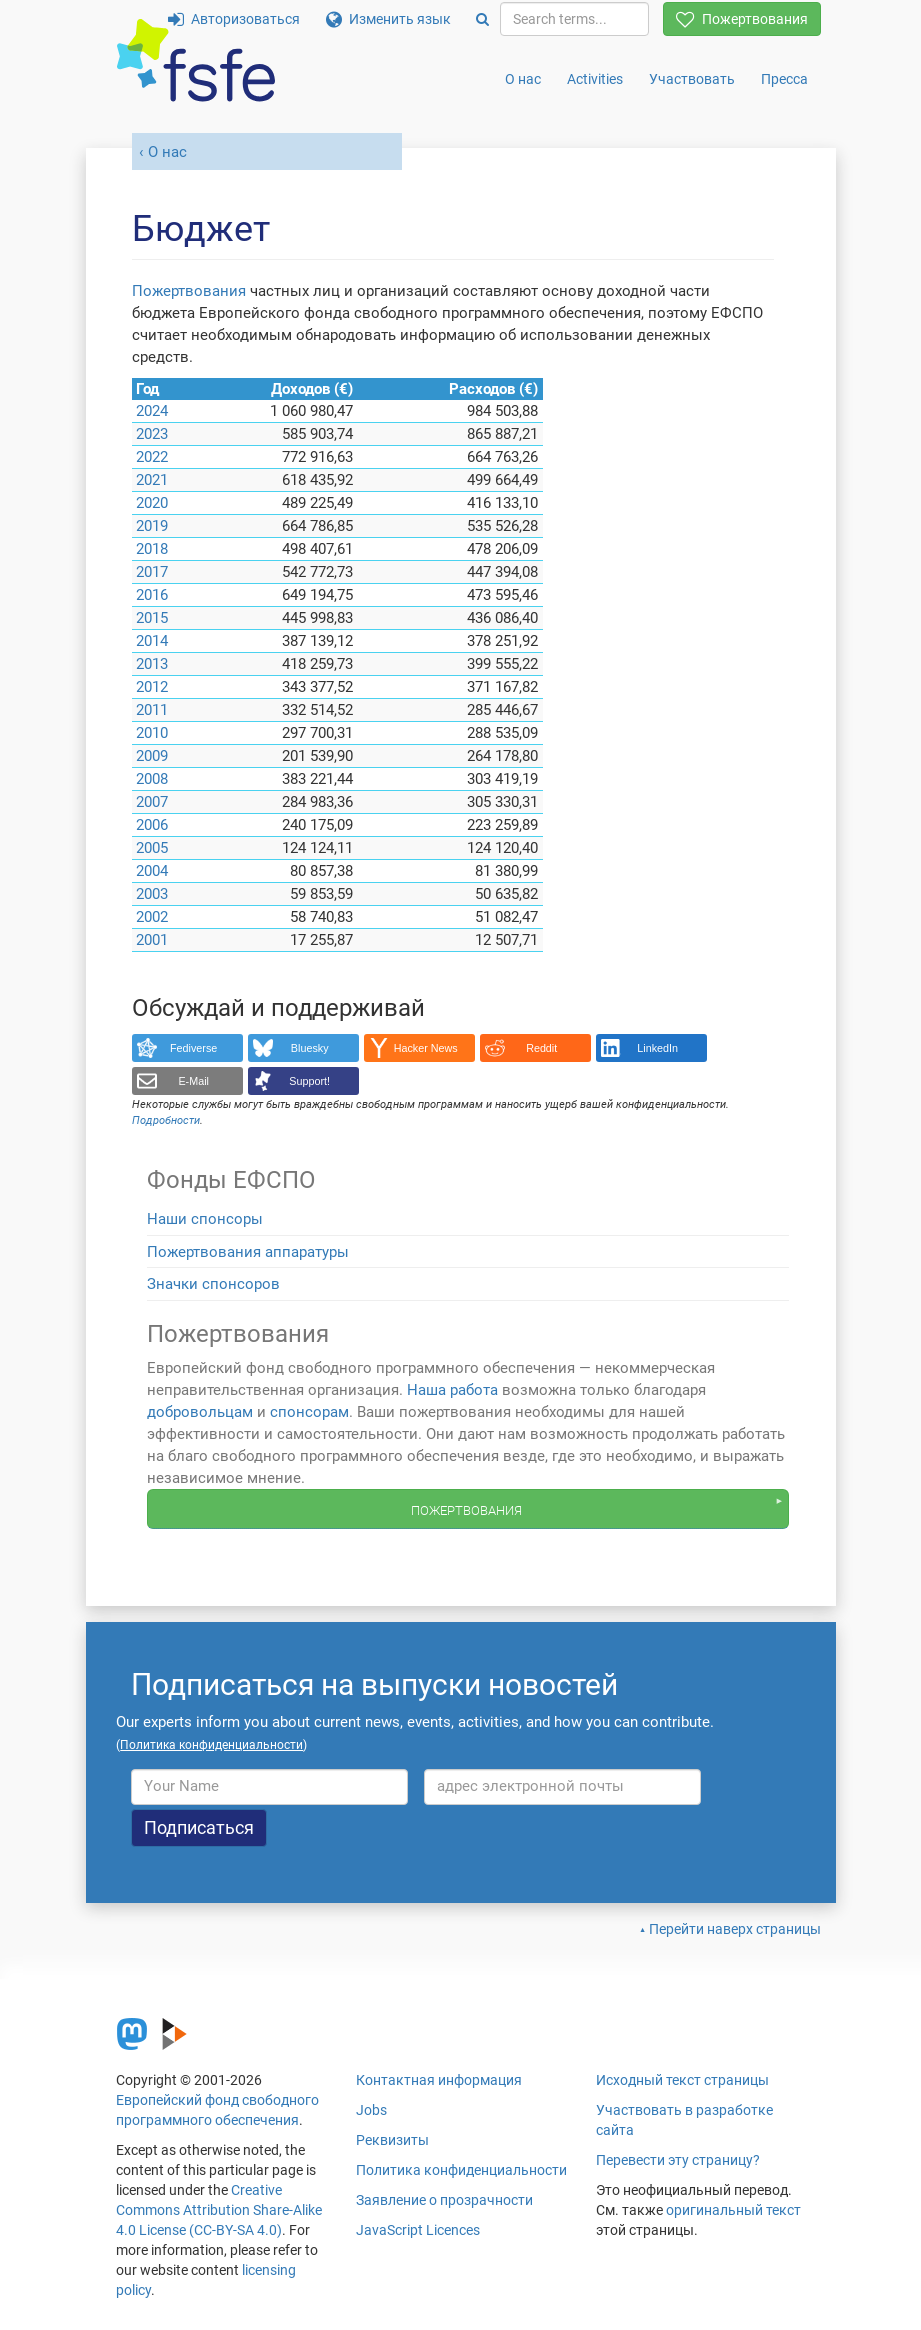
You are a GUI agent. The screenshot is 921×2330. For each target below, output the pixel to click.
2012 (152, 687)
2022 (152, 457)
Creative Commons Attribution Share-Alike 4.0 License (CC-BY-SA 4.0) (219, 2210)
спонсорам (309, 1412)
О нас (523, 79)
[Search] (482, 19)
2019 (152, 526)
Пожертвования (742, 19)
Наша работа (452, 1390)
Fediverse (193, 1048)
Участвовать (692, 79)
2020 (152, 503)
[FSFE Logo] (196, 61)
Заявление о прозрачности (444, 2200)
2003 (152, 894)
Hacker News (426, 1048)
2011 (152, 710)
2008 (152, 779)
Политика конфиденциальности (461, 2170)
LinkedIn (657, 1048)
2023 (152, 434)
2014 (152, 641)
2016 (152, 595)
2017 (152, 572)
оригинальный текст (733, 2210)
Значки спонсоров (213, 1284)
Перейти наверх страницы (735, 1929)
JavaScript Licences (418, 2230)
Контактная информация (439, 2080)
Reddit (541, 1048)
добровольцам (200, 1412)
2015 (152, 618)
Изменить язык (388, 19)
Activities (595, 79)
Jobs (371, 2110)
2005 (152, 848)
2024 (152, 411)
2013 (152, 664)
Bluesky (310, 1048)
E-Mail (193, 1081)
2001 (152, 940)
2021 (152, 480)
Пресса (784, 79)
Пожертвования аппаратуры (248, 1252)
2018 (152, 549)
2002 (152, 917)
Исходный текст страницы (682, 2080)
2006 (152, 825)
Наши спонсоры (205, 1219)
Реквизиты (392, 2140)
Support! (309, 1081)
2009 (152, 756)
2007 (152, 802)
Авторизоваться (234, 19)
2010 (152, 733)
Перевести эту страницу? (678, 2160)
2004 (152, 871)
